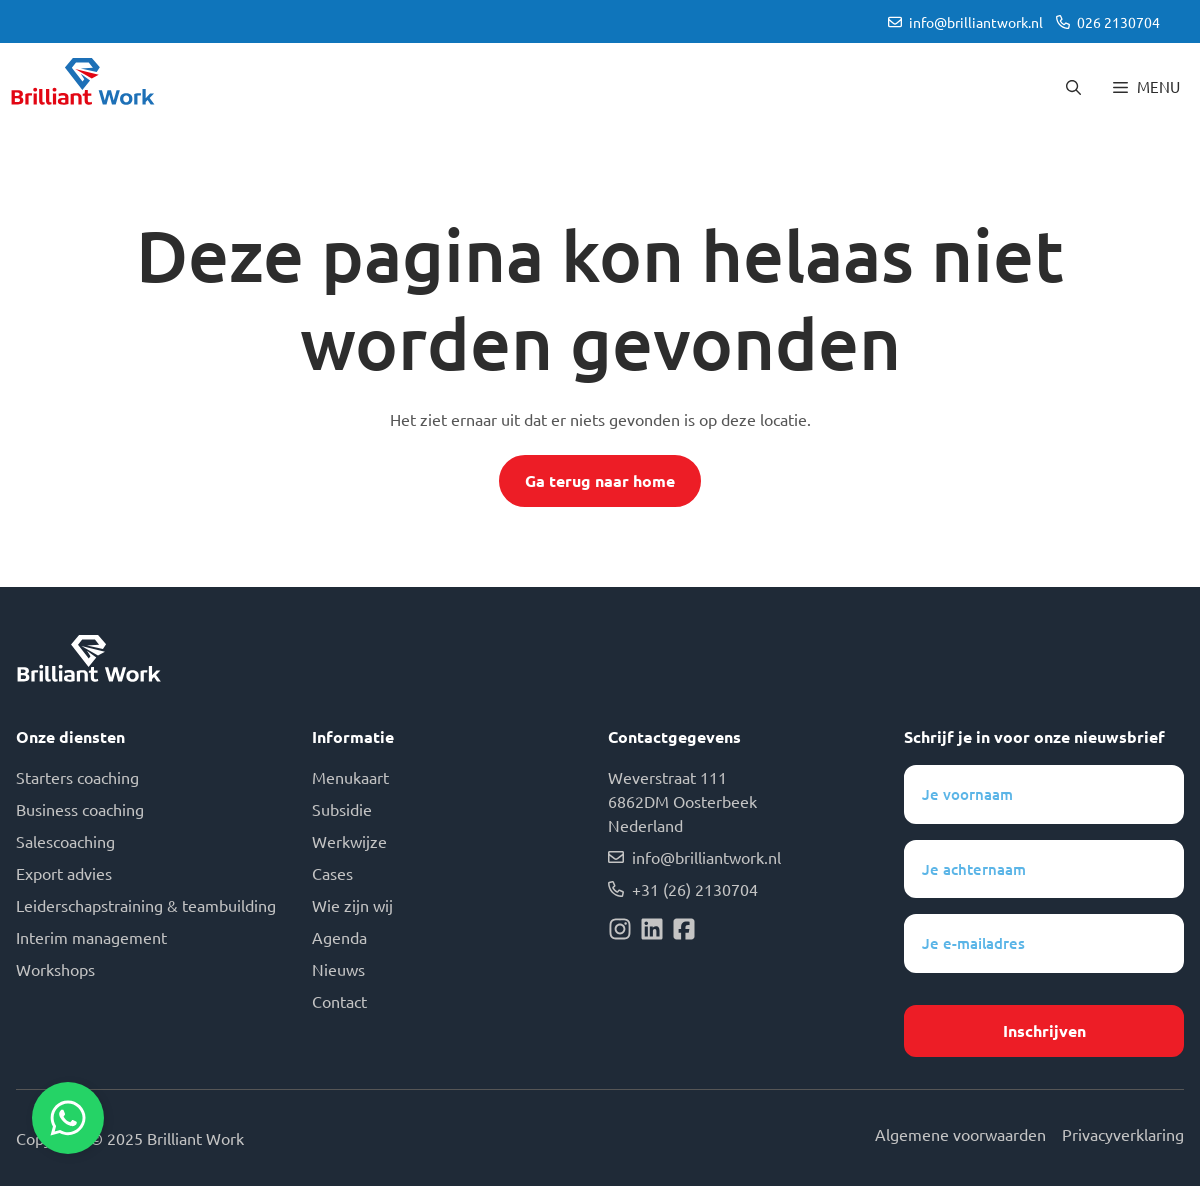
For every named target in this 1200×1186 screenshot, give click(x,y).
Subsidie (342, 809)
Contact (339, 1001)
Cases (332, 873)
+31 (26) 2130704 (695, 889)
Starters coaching (77, 777)
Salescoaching (65, 841)
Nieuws (338, 969)
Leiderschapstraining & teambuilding (146, 905)
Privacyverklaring (1123, 1134)
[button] (1073, 87)
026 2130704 (1118, 22)
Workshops (55, 969)
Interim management (91, 937)
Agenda (339, 937)
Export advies (64, 873)
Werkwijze (349, 841)
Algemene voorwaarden (960, 1134)
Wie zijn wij (352, 905)
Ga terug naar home (600, 480)
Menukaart (350, 777)
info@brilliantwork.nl (976, 22)
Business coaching (80, 809)
